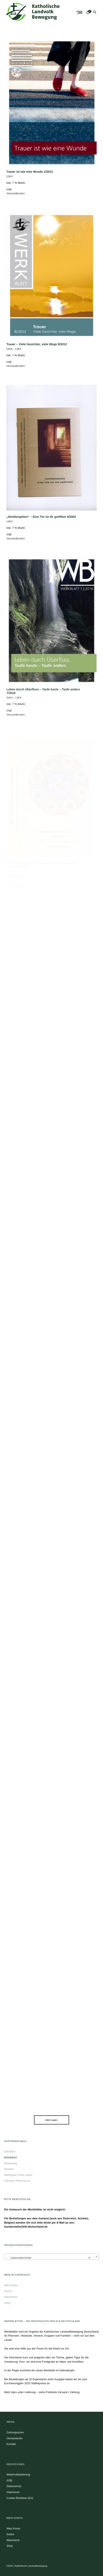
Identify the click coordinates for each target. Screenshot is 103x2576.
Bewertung (10, 2163)
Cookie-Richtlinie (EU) (20, 2498)
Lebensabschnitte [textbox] (50, 2257)
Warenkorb (10, 2297)
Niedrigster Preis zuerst (18, 2175)
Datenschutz (14, 2486)
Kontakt (11, 2444)
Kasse (8, 2291)
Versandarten (15, 2438)
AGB (9, 2480)
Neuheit (8, 2169)
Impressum (13, 2492)
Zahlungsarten (15, 2432)
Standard (9, 2151)
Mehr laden (51, 2120)
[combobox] (51, 2257)
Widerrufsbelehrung (18, 2474)
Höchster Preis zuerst (17, 2180)
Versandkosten (15, 193)
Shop (7, 2302)
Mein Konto (11, 2285)
